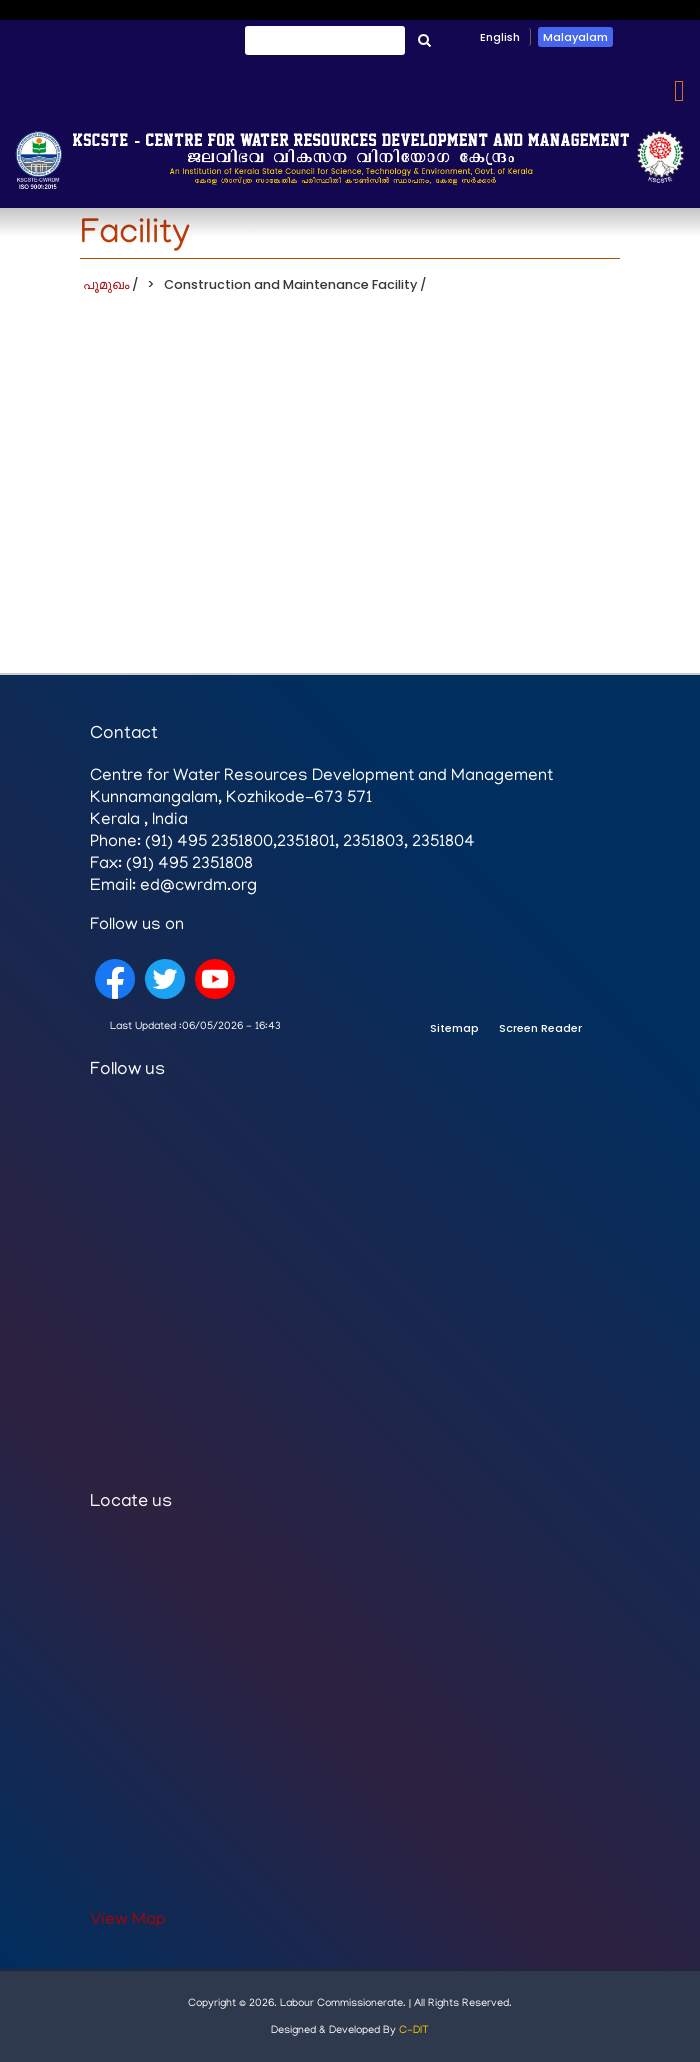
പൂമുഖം (106, 284)
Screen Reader (540, 1028)
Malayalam (575, 37)
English (500, 37)
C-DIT (414, 2031)
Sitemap (454, 1028)
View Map (128, 1921)
